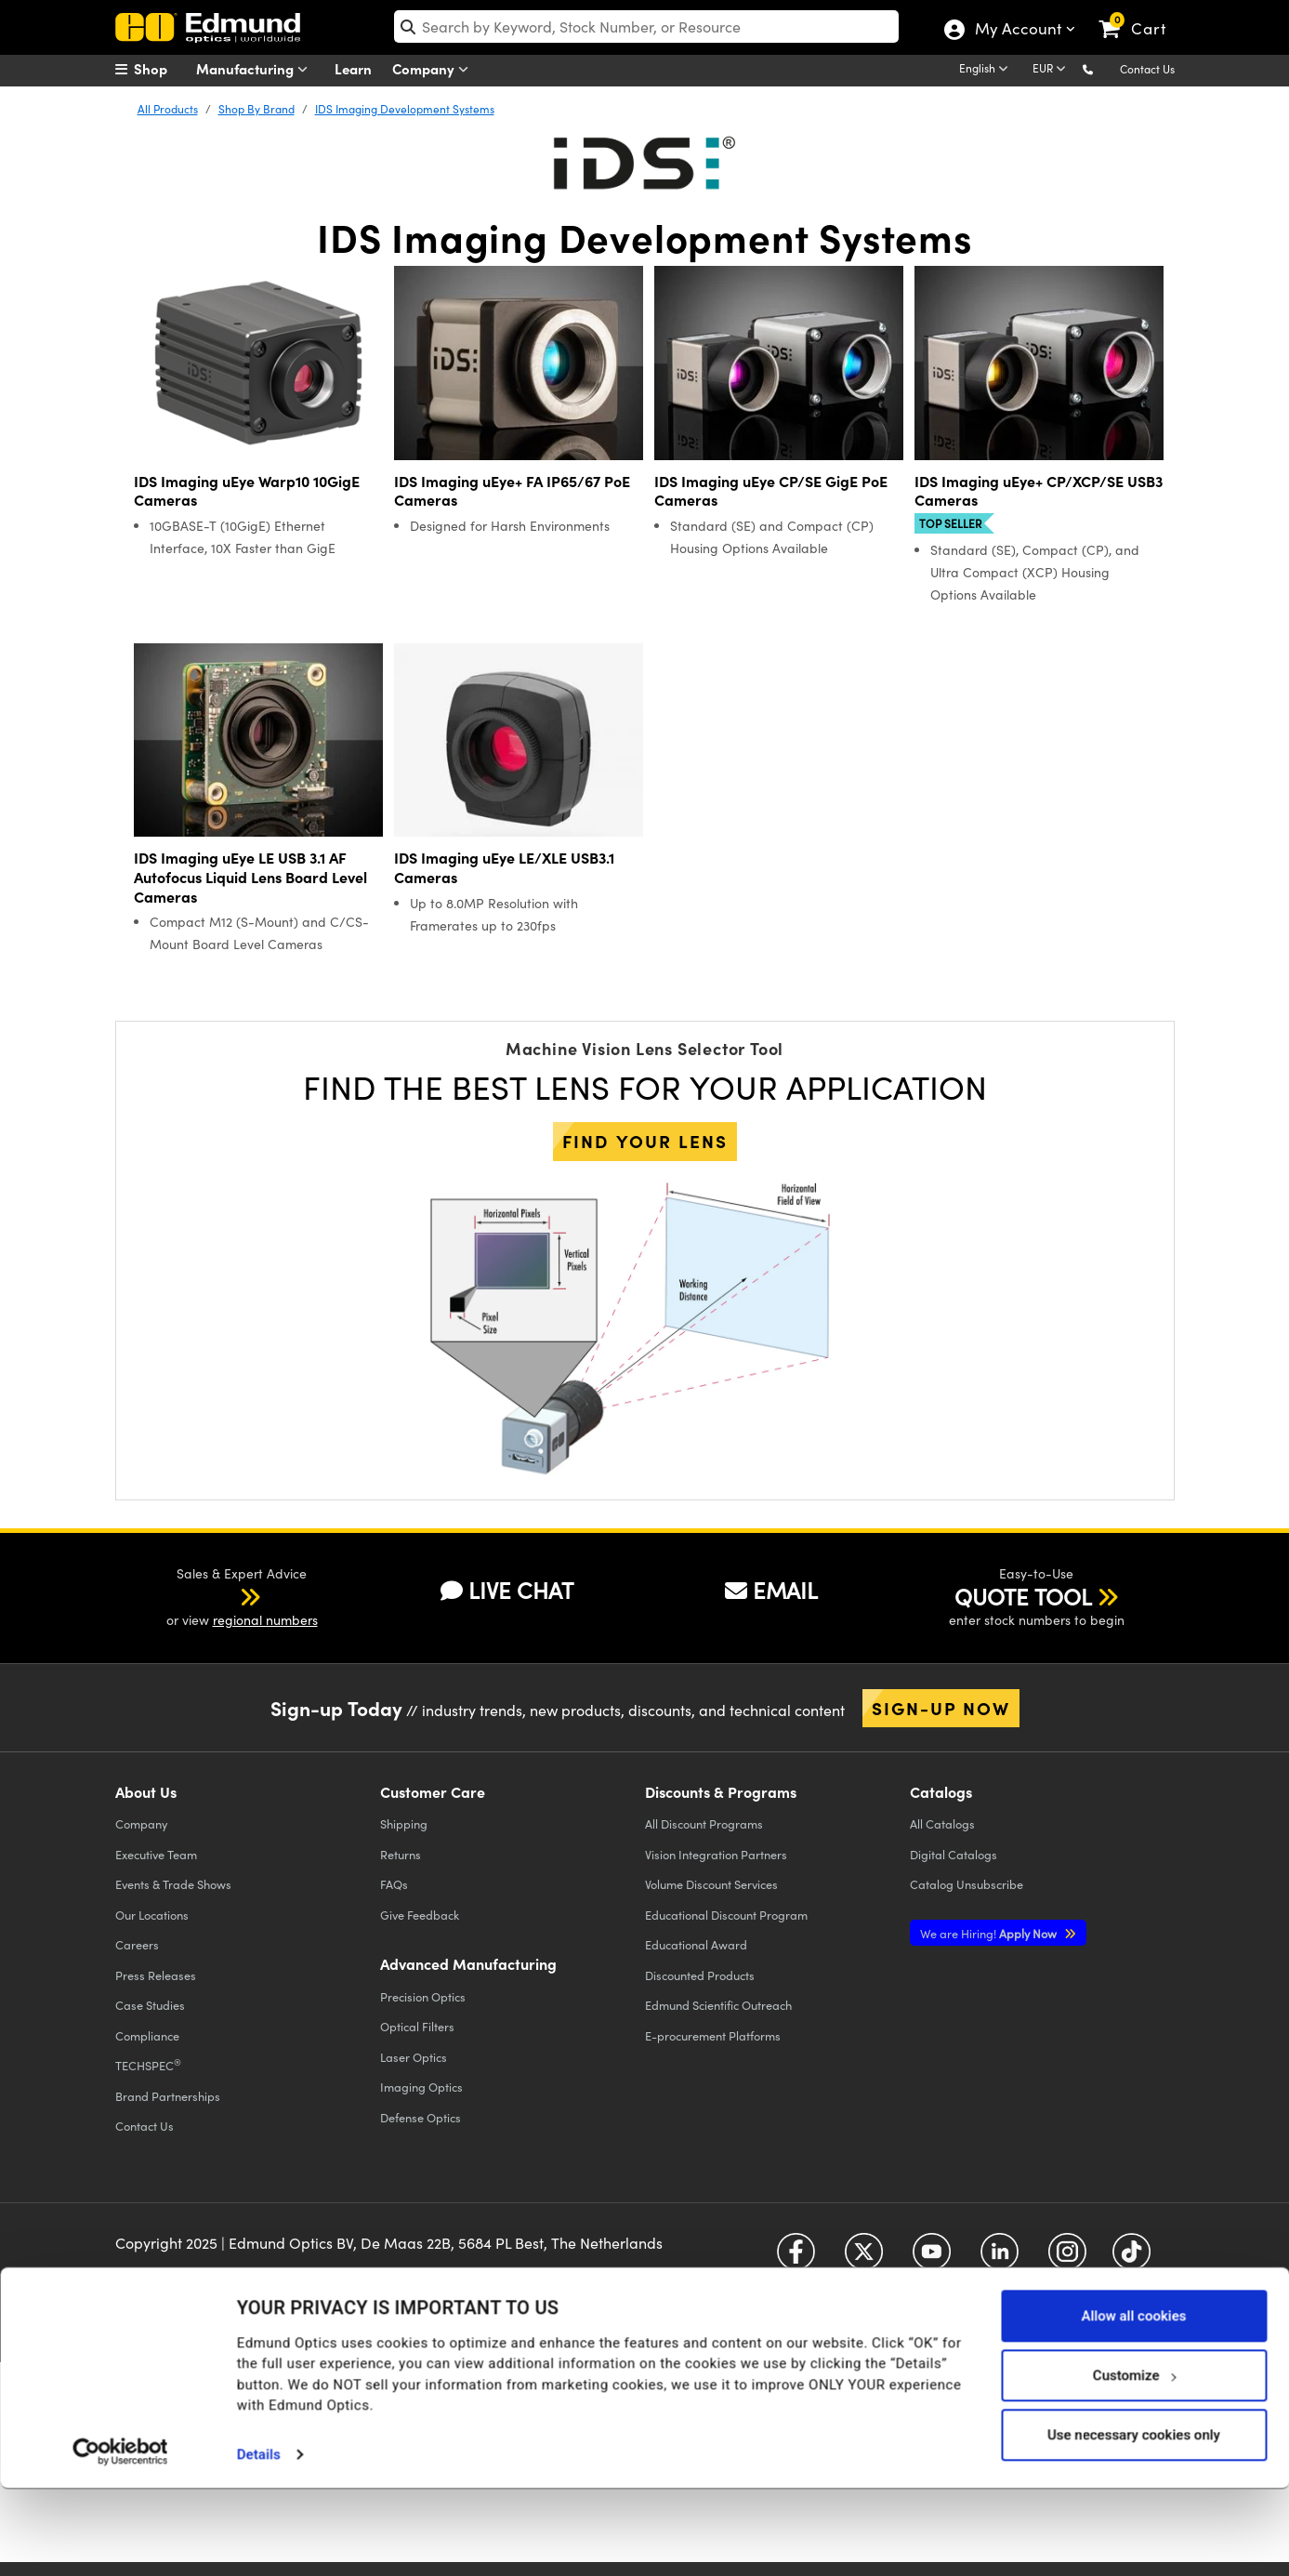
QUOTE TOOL (1023, 1596)
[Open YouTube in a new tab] (932, 2258)
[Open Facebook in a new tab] (796, 2258)
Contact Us (1147, 68)
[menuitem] (161, 69)
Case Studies (150, 2005)
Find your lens (645, 1141)
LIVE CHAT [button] (507, 1590)
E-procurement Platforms (713, 2035)
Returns (400, 1854)
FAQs (394, 1884)
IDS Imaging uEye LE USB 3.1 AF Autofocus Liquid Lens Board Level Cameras (250, 876)
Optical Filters (417, 2026)
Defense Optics (420, 2117)
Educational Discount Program (726, 1914)
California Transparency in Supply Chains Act (241, 2305)
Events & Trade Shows (173, 1884)
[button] (1103, 68)
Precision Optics (423, 1996)
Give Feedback (419, 1914)
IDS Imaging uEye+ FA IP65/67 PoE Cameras (512, 490)
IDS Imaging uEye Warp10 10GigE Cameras (247, 490)
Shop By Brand (256, 108)
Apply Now (989, 1933)
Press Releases (155, 1975)
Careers (137, 1944)
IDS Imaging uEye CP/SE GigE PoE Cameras (771, 490)
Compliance (147, 2035)
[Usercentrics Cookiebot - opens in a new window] (120, 2539)
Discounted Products (700, 1975)
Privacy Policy (155, 2272)
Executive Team (156, 1854)
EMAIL (771, 1590)
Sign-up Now (941, 1708)
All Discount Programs (704, 1823)
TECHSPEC (148, 2064)
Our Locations (152, 1914)
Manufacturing (256, 69)
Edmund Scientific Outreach (718, 2005)
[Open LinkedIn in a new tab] (999, 2258)
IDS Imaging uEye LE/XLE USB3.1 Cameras (504, 867)
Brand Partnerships (167, 2096)
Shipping (403, 1823)
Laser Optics (413, 2057)
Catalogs (942, 1823)
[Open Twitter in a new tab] (864, 2258)
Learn (353, 68)
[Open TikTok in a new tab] (1131, 2258)
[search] (646, 26)
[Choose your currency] (1052, 70)
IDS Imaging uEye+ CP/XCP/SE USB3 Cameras (1038, 490)
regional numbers (265, 1620)
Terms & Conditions (344, 2272)
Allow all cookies (1133, 2403)
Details (259, 2542)
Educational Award (696, 1944)
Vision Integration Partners (716, 1854)
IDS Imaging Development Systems (404, 108)
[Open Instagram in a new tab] (1067, 2258)
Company (434, 69)
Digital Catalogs (953, 1854)
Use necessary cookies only (1133, 2522)
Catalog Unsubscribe (966, 1884)
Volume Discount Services (711, 1884)
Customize (1134, 2462)
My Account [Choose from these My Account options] (1017, 30)
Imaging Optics (421, 2086)
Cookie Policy (243, 2272)
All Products (168, 108)
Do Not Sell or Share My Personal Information (479, 2289)
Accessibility (441, 2272)
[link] (1141, 14)
